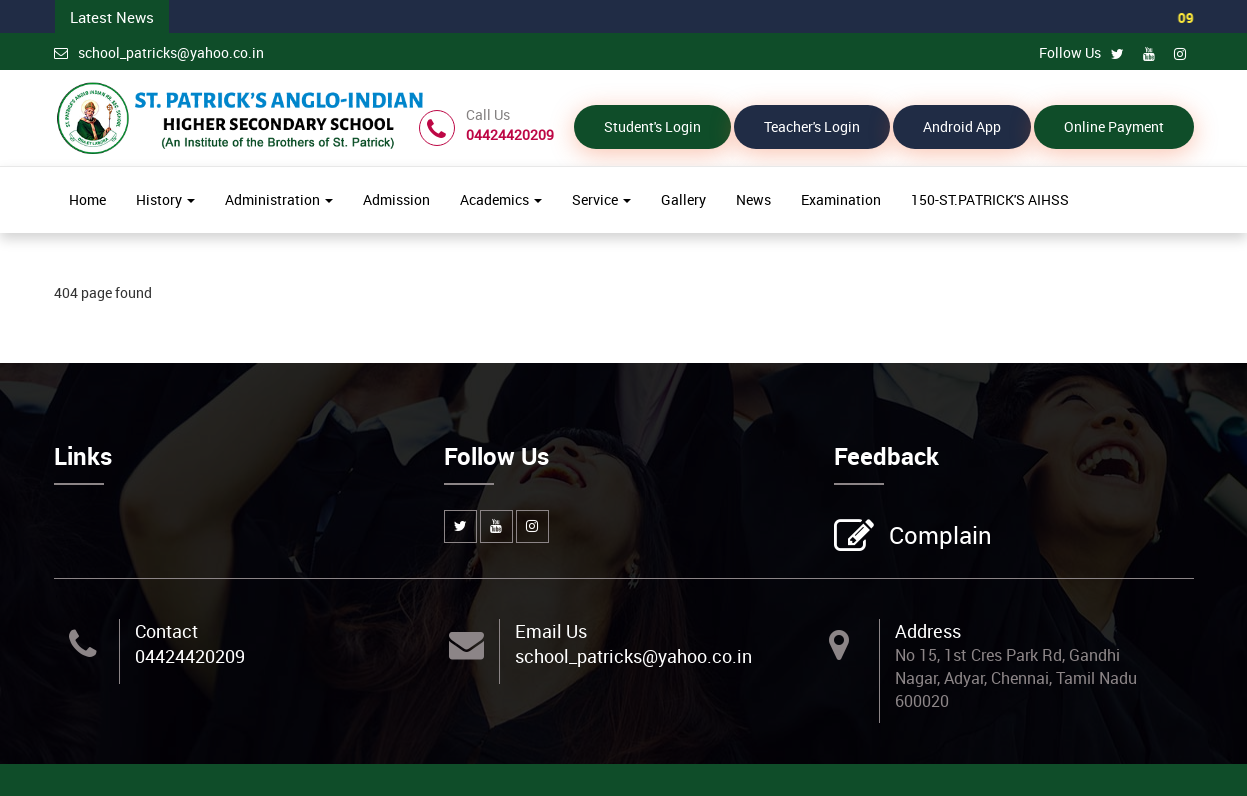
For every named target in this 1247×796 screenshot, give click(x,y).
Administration (279, 199)
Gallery (683, 199)
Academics (501, 199)
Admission (396, 199)
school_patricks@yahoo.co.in (159, 52)
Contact (166, 630)
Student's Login (652, 126)
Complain (938, 536)
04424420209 (190, 656)
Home (87, 199)
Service (601, 199)
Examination (841, 199)
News (753, 199)
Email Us (551, 630)
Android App (962, 126)
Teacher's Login (812, 126)
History (165, 199)
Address (928, 630)
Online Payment (1114, 126)
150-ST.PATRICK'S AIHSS (990, 199)
